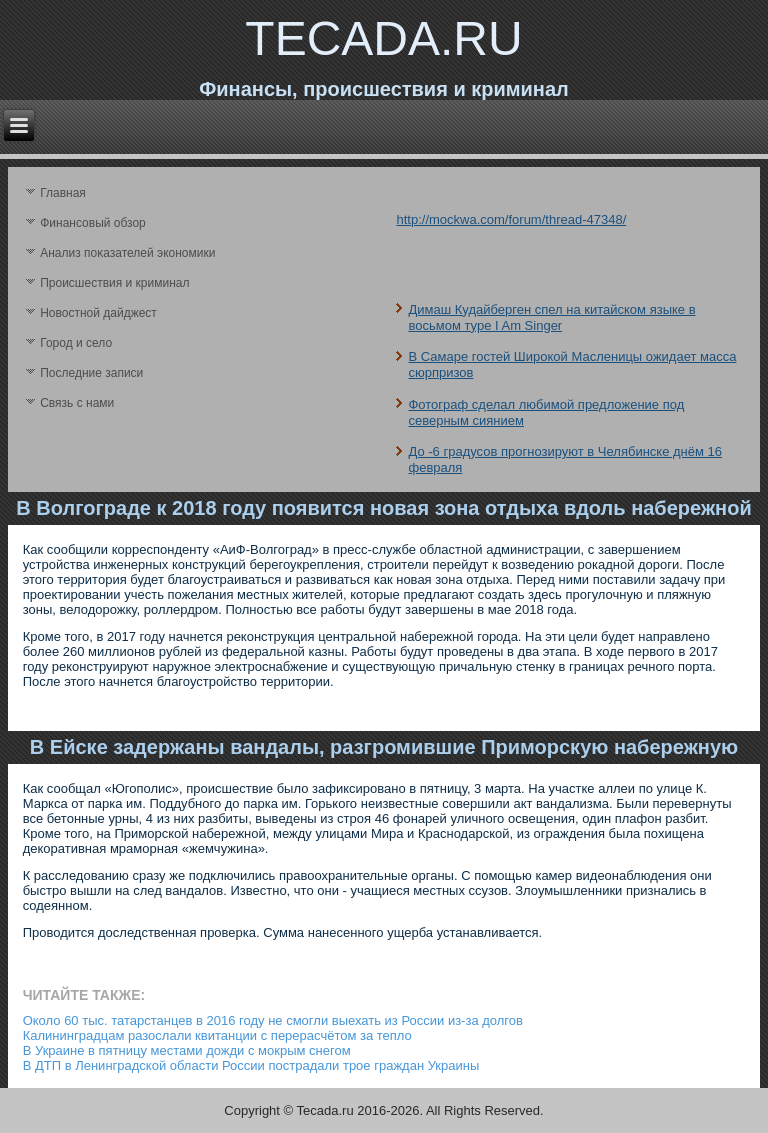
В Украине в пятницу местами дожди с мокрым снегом (187, 1050)
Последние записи (91, 373)
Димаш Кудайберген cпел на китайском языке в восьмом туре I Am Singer (551, 317)
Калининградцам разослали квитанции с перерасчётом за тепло (217, 1035)
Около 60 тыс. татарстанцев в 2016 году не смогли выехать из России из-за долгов (273, 1020)
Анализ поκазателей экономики (127, 253)
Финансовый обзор (93, 223)
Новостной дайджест (98, 313)
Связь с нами (77, 403)
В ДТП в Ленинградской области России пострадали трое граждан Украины (251, 1065)
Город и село (76, 343)
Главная (63, 193)
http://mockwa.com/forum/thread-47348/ (511, 219)
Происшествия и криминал (114, 283)
